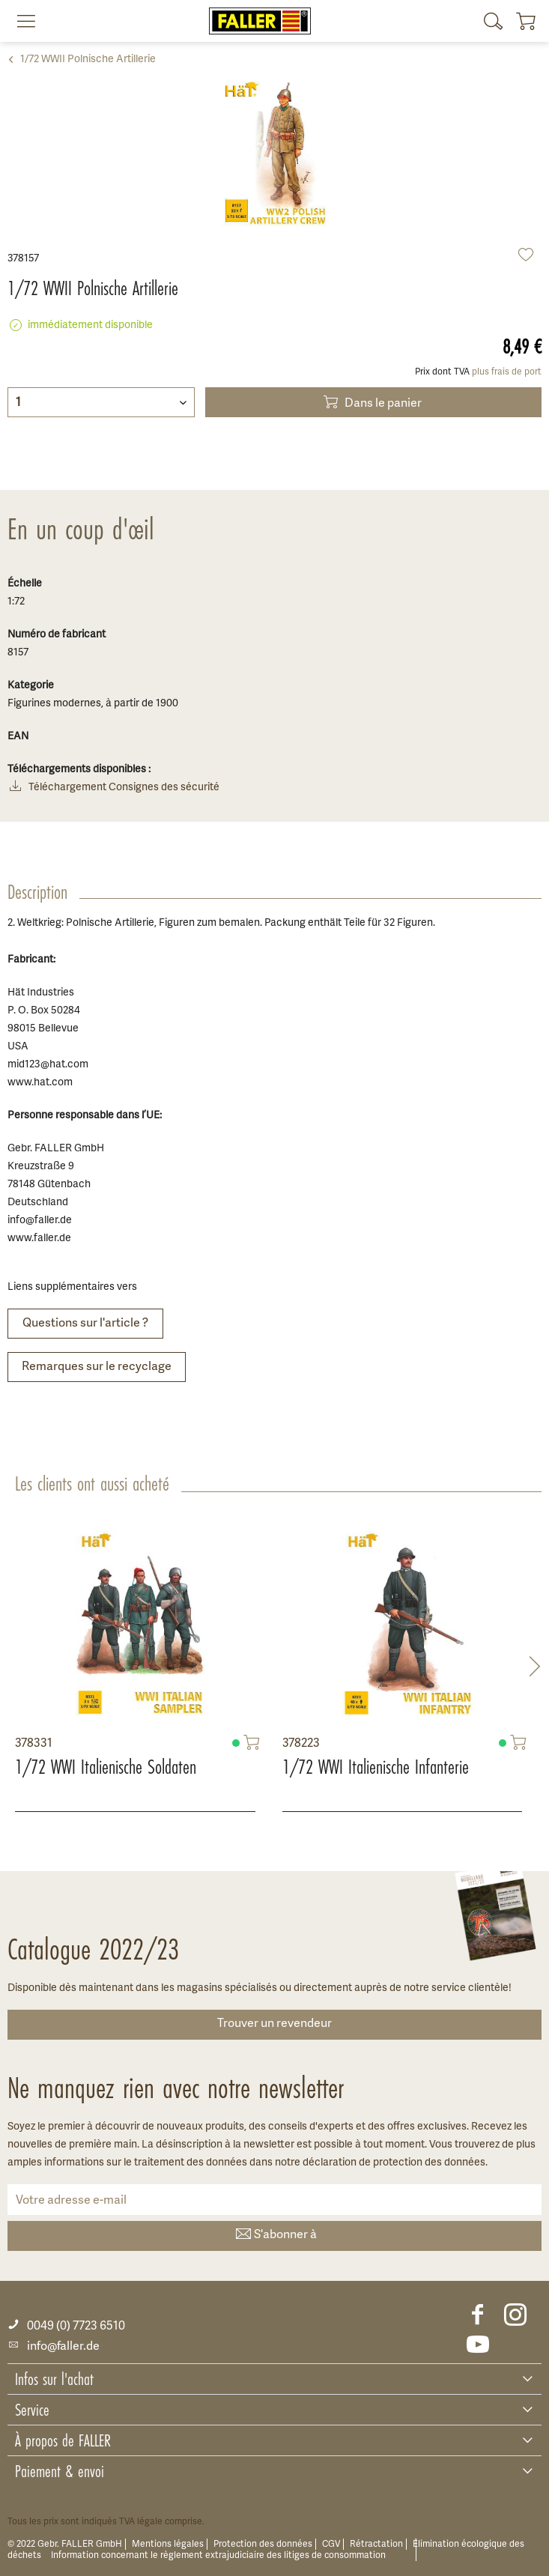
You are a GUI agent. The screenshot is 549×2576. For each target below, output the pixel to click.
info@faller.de (53, 2346)
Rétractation (376, 2544)
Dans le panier (371, 402)
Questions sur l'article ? (85, 1323)
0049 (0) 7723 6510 (66, 2326)
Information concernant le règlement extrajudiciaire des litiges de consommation (218, 2555)
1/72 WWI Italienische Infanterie (375, 1767)
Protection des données (262, 2544)
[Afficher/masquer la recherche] (493, 21)
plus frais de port (507, 372)
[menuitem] (20, 21)
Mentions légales (168, 2544)
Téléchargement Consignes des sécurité (113, 788)
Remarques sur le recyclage (97, 1367)
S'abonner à (275, 2235)
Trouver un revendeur (274, 2023)
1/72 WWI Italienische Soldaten (105, 1767)
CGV (331, 2544)
